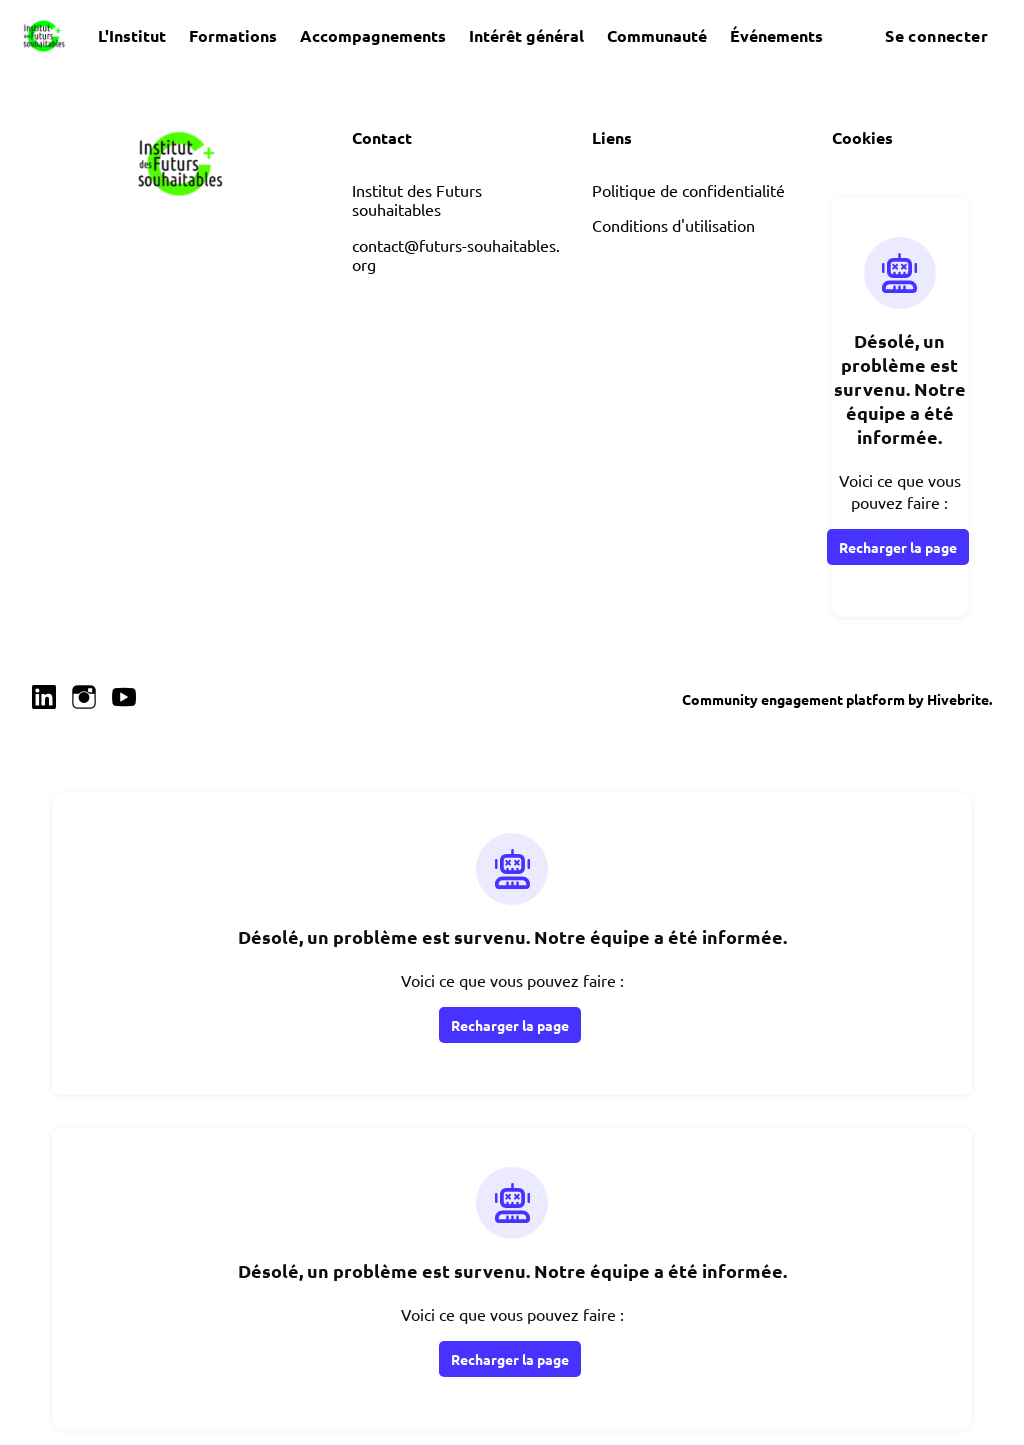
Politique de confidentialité (688, 190)
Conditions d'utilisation (673, 225)
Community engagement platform (793, 699)
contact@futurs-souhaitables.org (456, 255)
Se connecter (936, 35)
